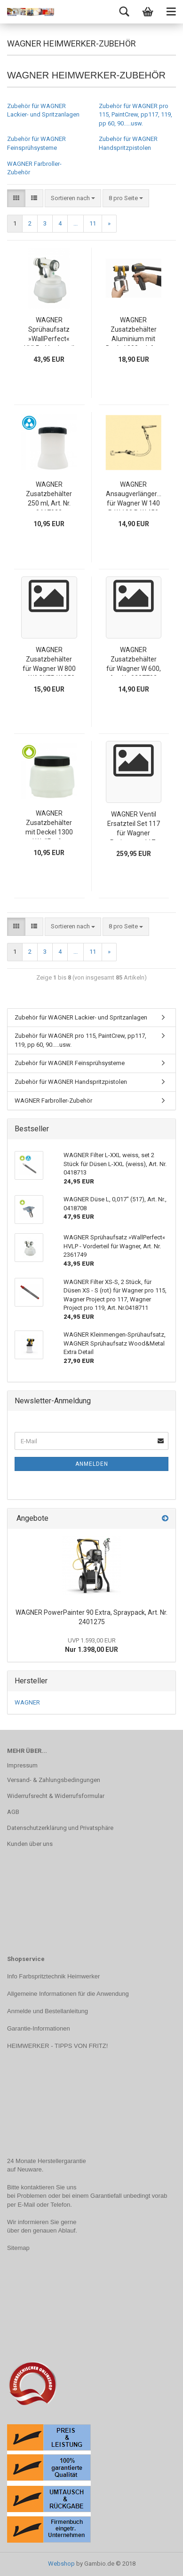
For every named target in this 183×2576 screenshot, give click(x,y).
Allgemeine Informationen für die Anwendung (68, 1993)
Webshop (61, 2563)
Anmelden (91, 1464)
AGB (13, 1811)
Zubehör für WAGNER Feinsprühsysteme (70, 1062)
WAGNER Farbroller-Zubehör (53, 1100)
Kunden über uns (30, 1843)
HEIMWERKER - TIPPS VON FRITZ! (57, 2045)
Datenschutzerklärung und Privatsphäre (60, 1827)
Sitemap (18, 2247)
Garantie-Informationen (38, 2028)
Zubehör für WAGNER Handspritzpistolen (71, 1081)
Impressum (22, 1765)
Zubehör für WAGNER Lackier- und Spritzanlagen (81, 1017)
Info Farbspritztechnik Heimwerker (53, 1976)
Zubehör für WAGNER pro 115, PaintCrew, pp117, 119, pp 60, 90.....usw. (135, 114)
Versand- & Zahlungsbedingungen (53, 1779)
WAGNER (27, 1702)
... (75, 223)
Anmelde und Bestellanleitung (47, 2011)
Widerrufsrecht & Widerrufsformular (55, 1795)
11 (92, 223)
